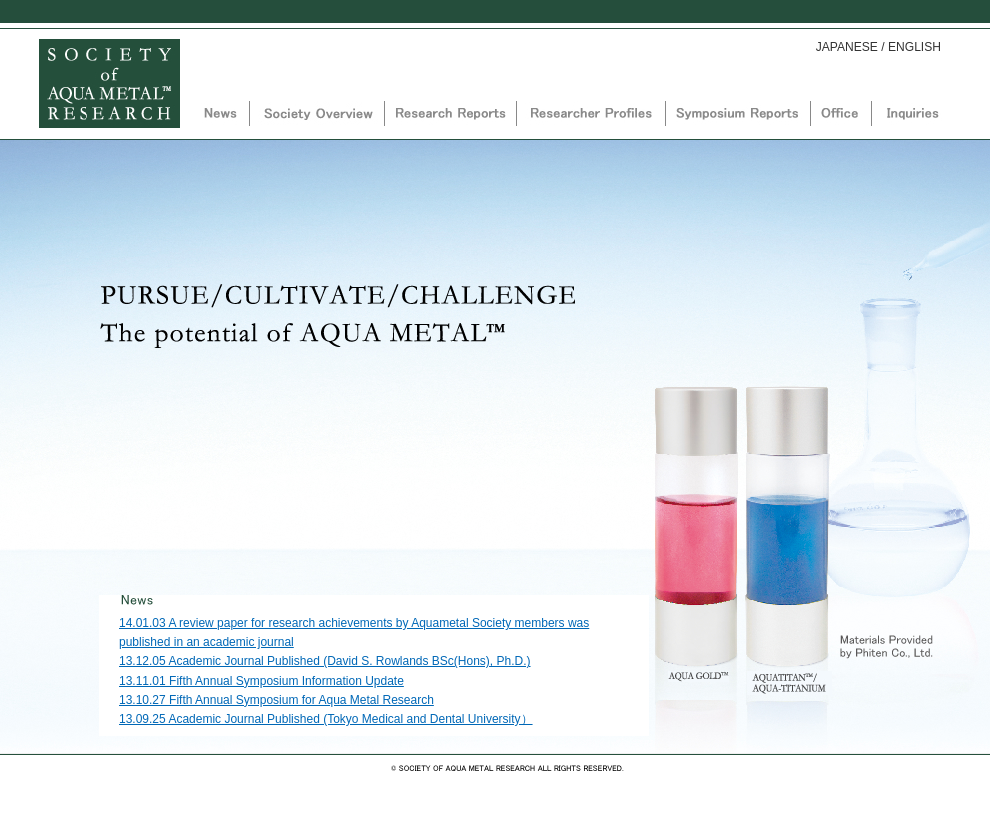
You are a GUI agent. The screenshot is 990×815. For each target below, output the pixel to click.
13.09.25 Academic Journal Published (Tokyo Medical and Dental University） (326, 719)
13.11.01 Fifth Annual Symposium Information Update (261, 681)
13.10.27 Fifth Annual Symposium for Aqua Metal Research (276, 700)
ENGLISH (914, 47)
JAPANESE (847, 47)
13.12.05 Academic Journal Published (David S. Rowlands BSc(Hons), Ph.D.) (325, 661)
